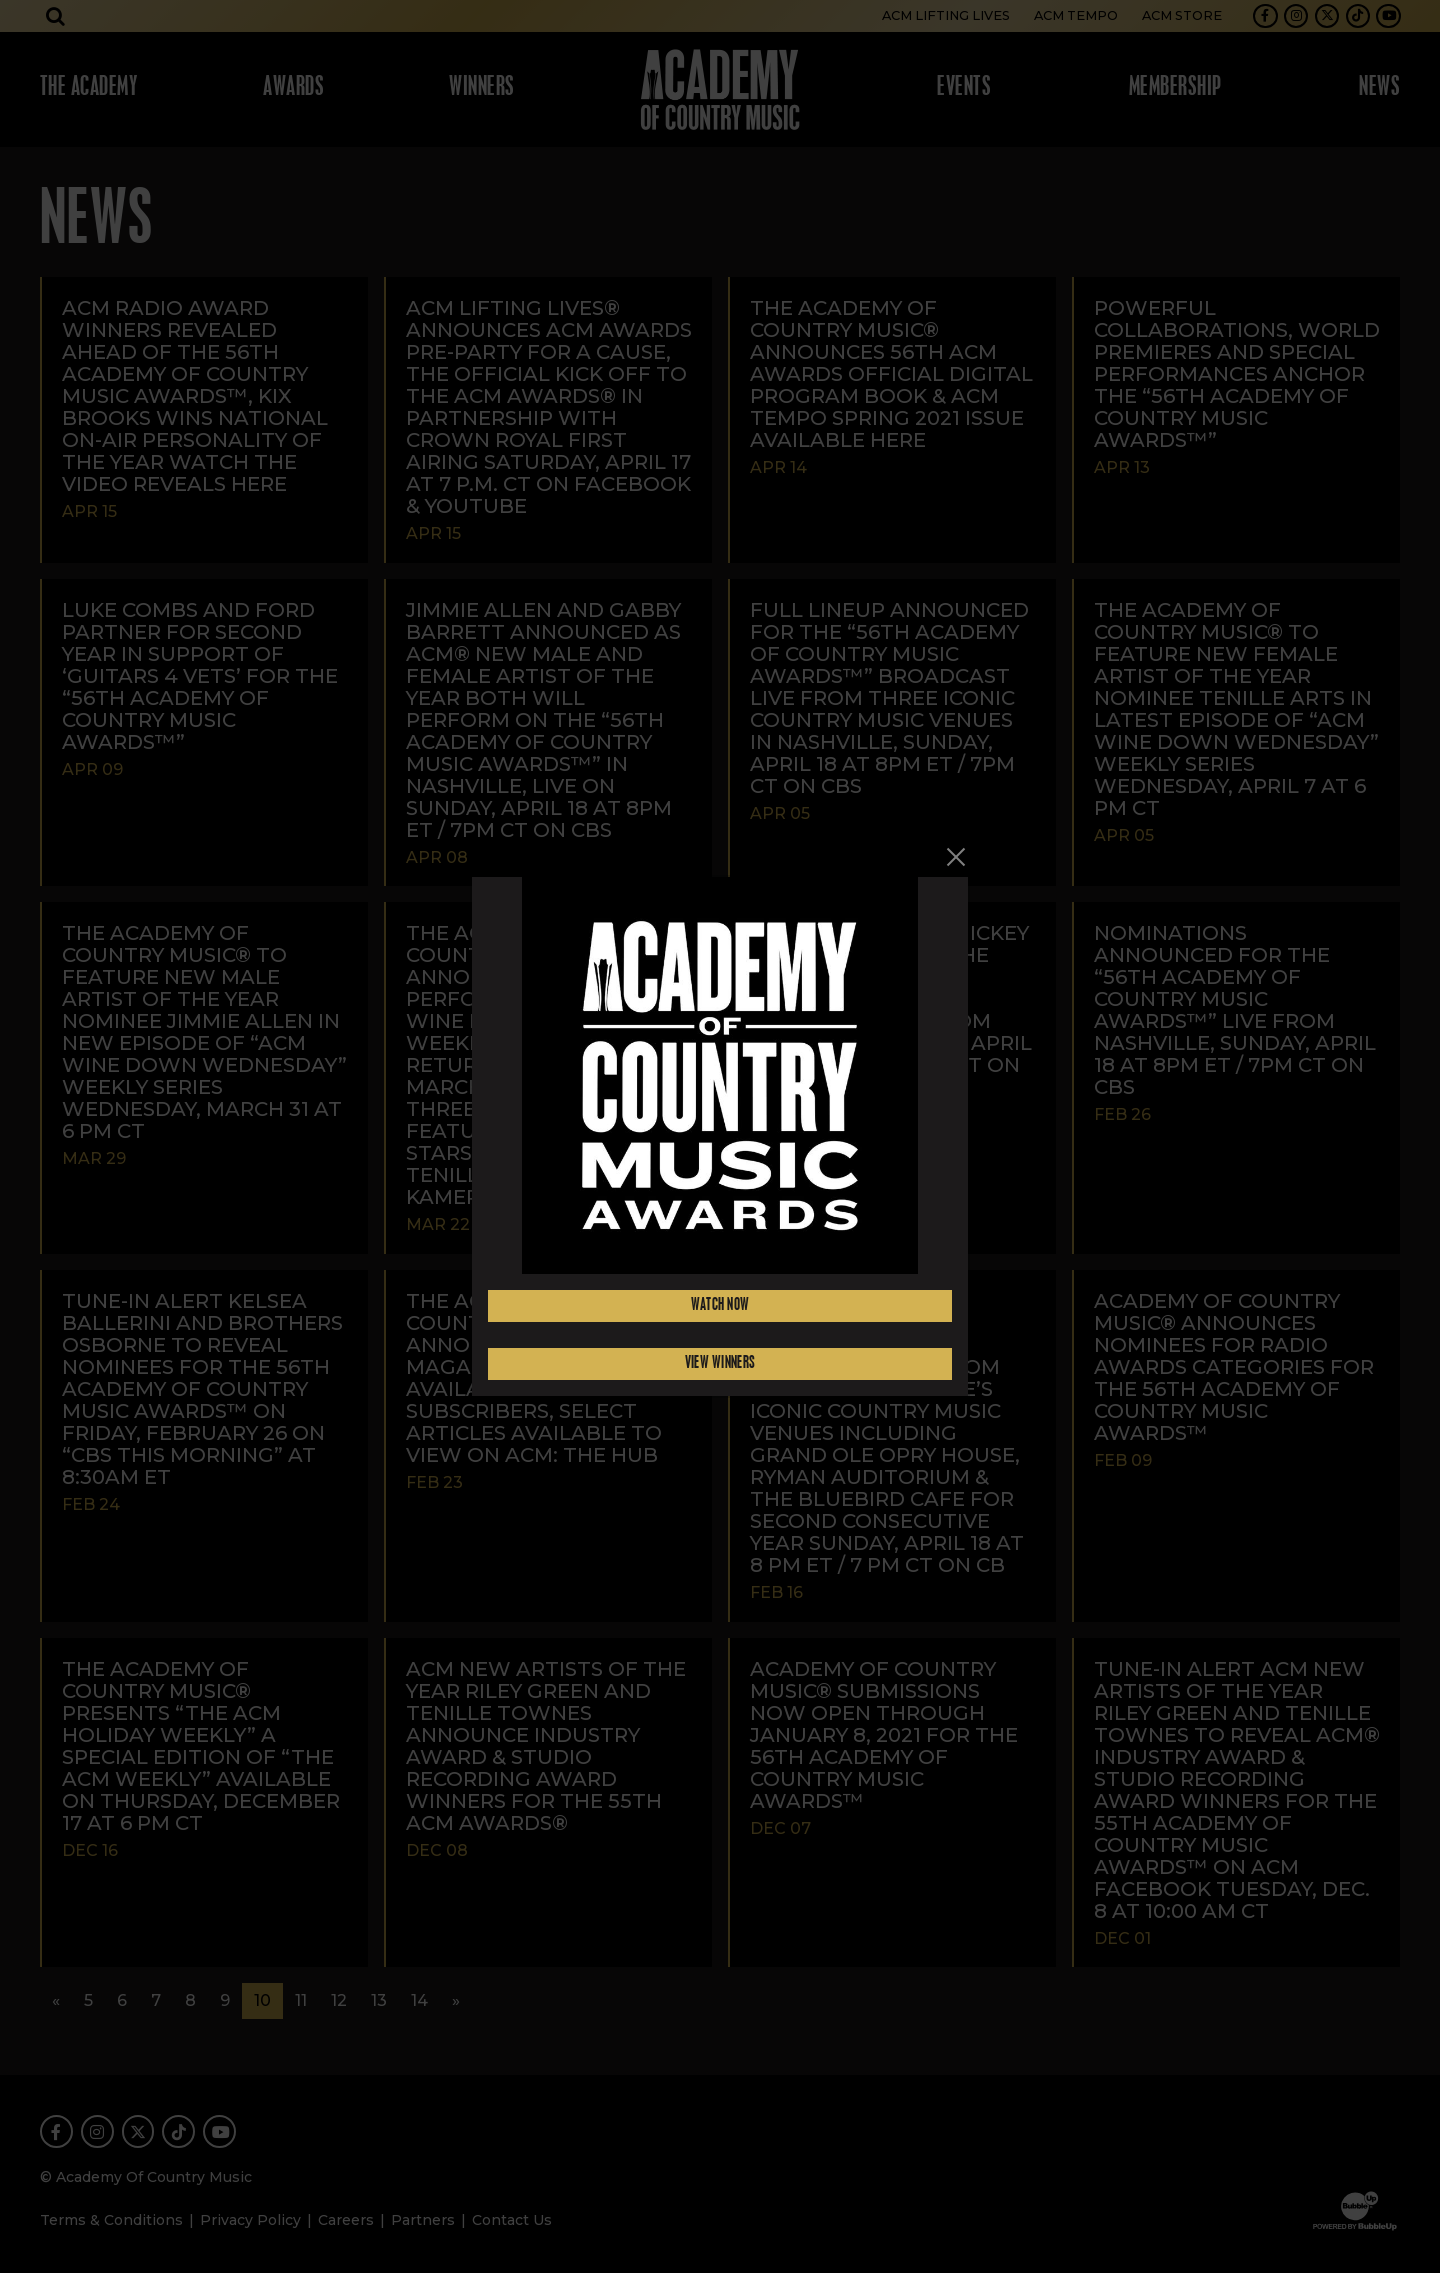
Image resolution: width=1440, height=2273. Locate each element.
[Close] (956, 857)
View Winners (720, 1363)
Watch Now (720, 1305)
